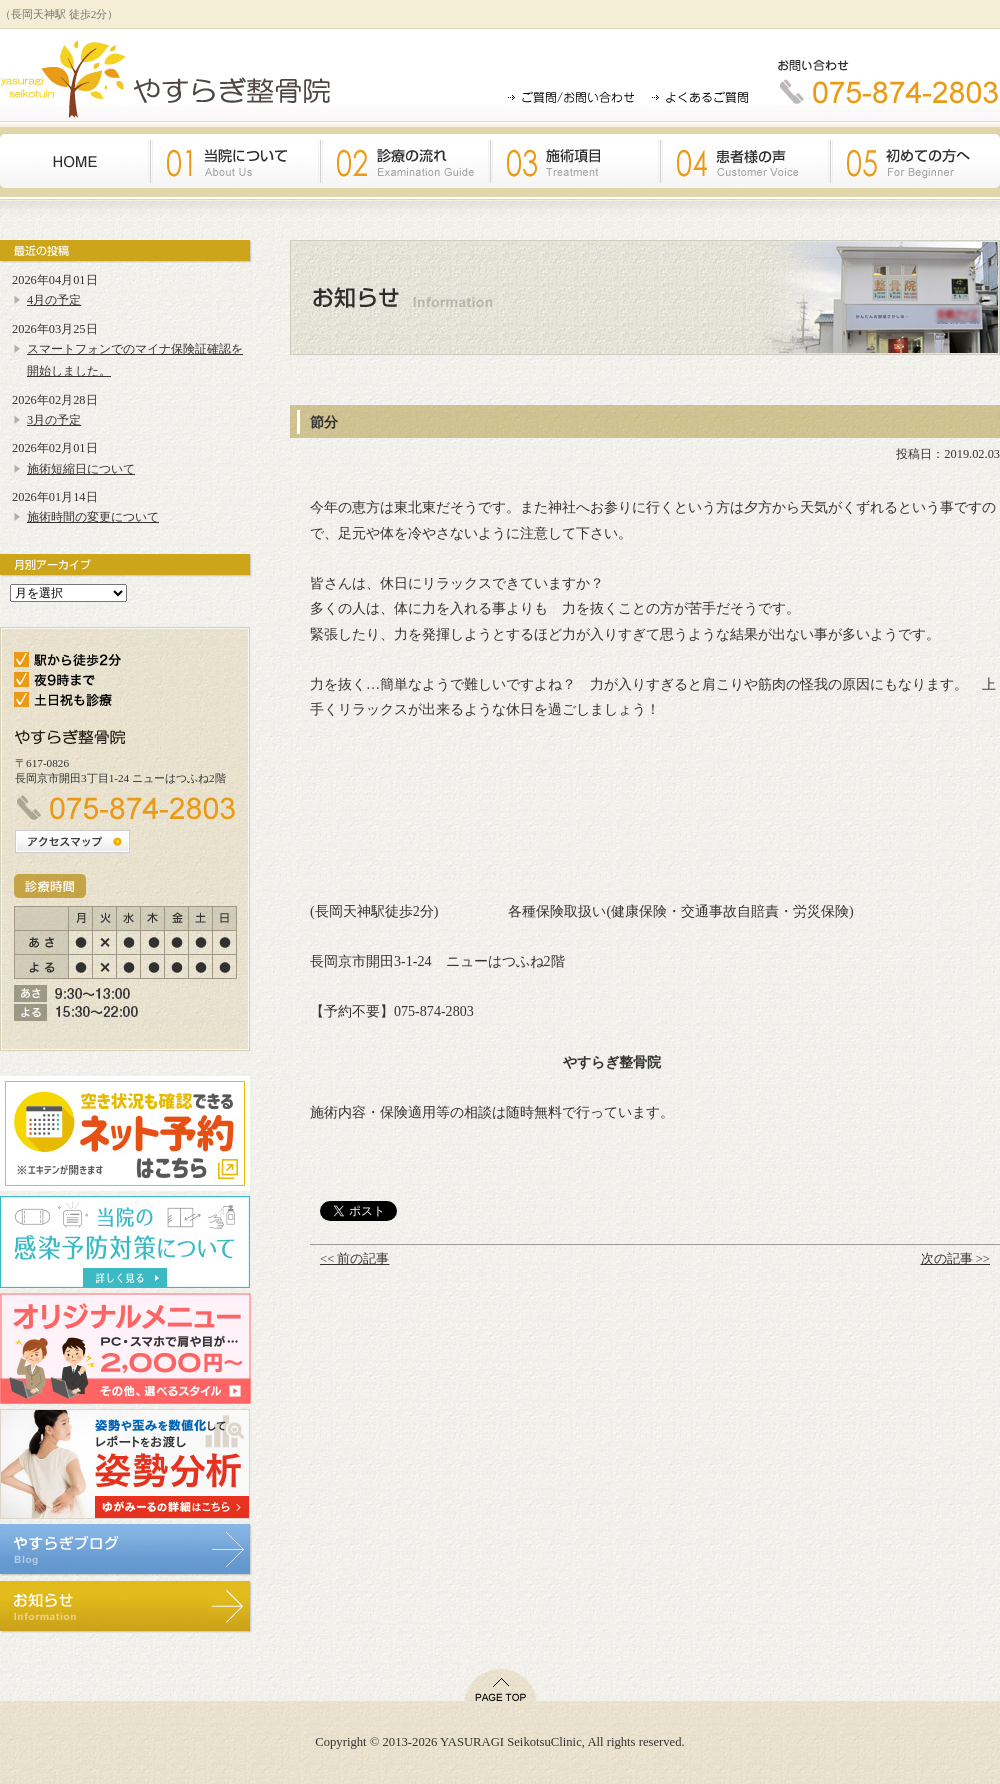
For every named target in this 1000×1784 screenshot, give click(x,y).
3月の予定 (54, 420)
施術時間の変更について (93, 517)
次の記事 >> (955, 1259)
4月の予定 (54, 300)
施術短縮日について (81, 469)
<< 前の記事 (354, 1259)
